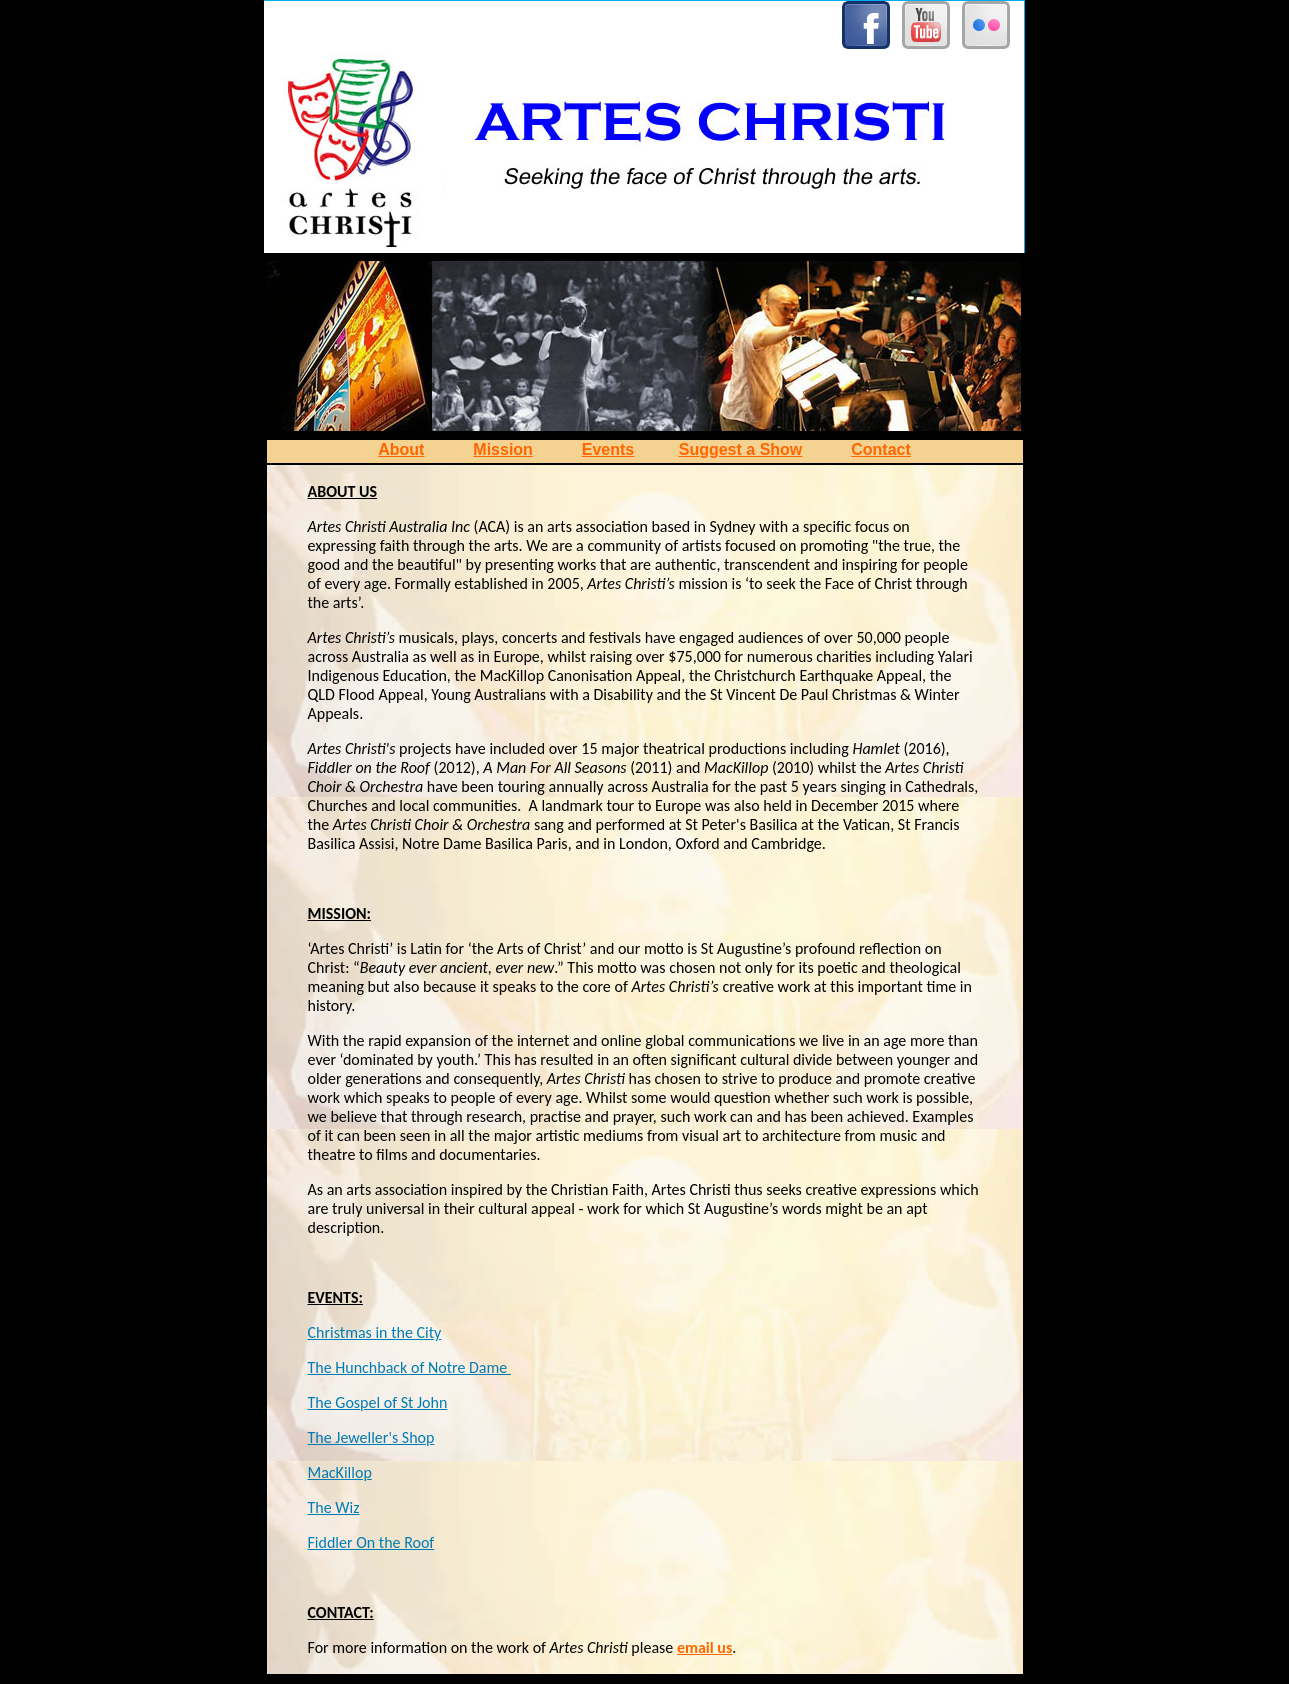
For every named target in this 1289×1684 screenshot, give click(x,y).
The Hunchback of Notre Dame (409, 1367)
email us (704, 1647)
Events (608, 449)
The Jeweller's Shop (371, 1437)
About (401, 449)
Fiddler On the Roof (371, 1542)
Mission (503, 449)
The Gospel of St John (378, 1402)
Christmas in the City (375, 1332)
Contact (881, 449)
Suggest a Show (741, 449)
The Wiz (334, 1507)
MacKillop (340, 1472)
